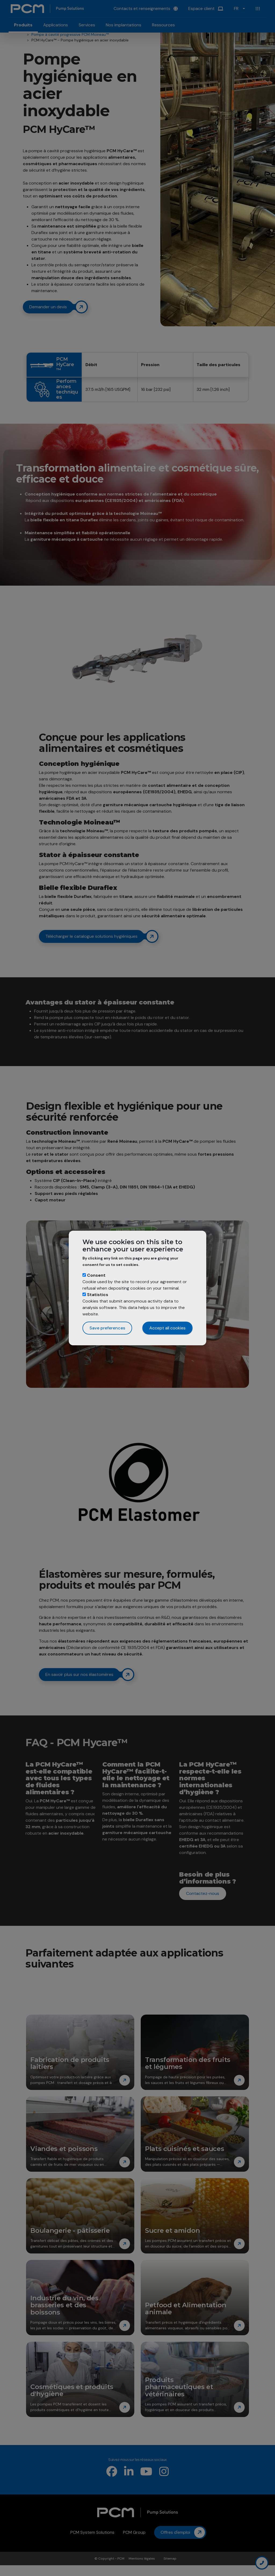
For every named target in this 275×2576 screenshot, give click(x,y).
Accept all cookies (167, 1328)
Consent (96, 1275)
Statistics (97, 1294)
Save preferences (107, 1328)
